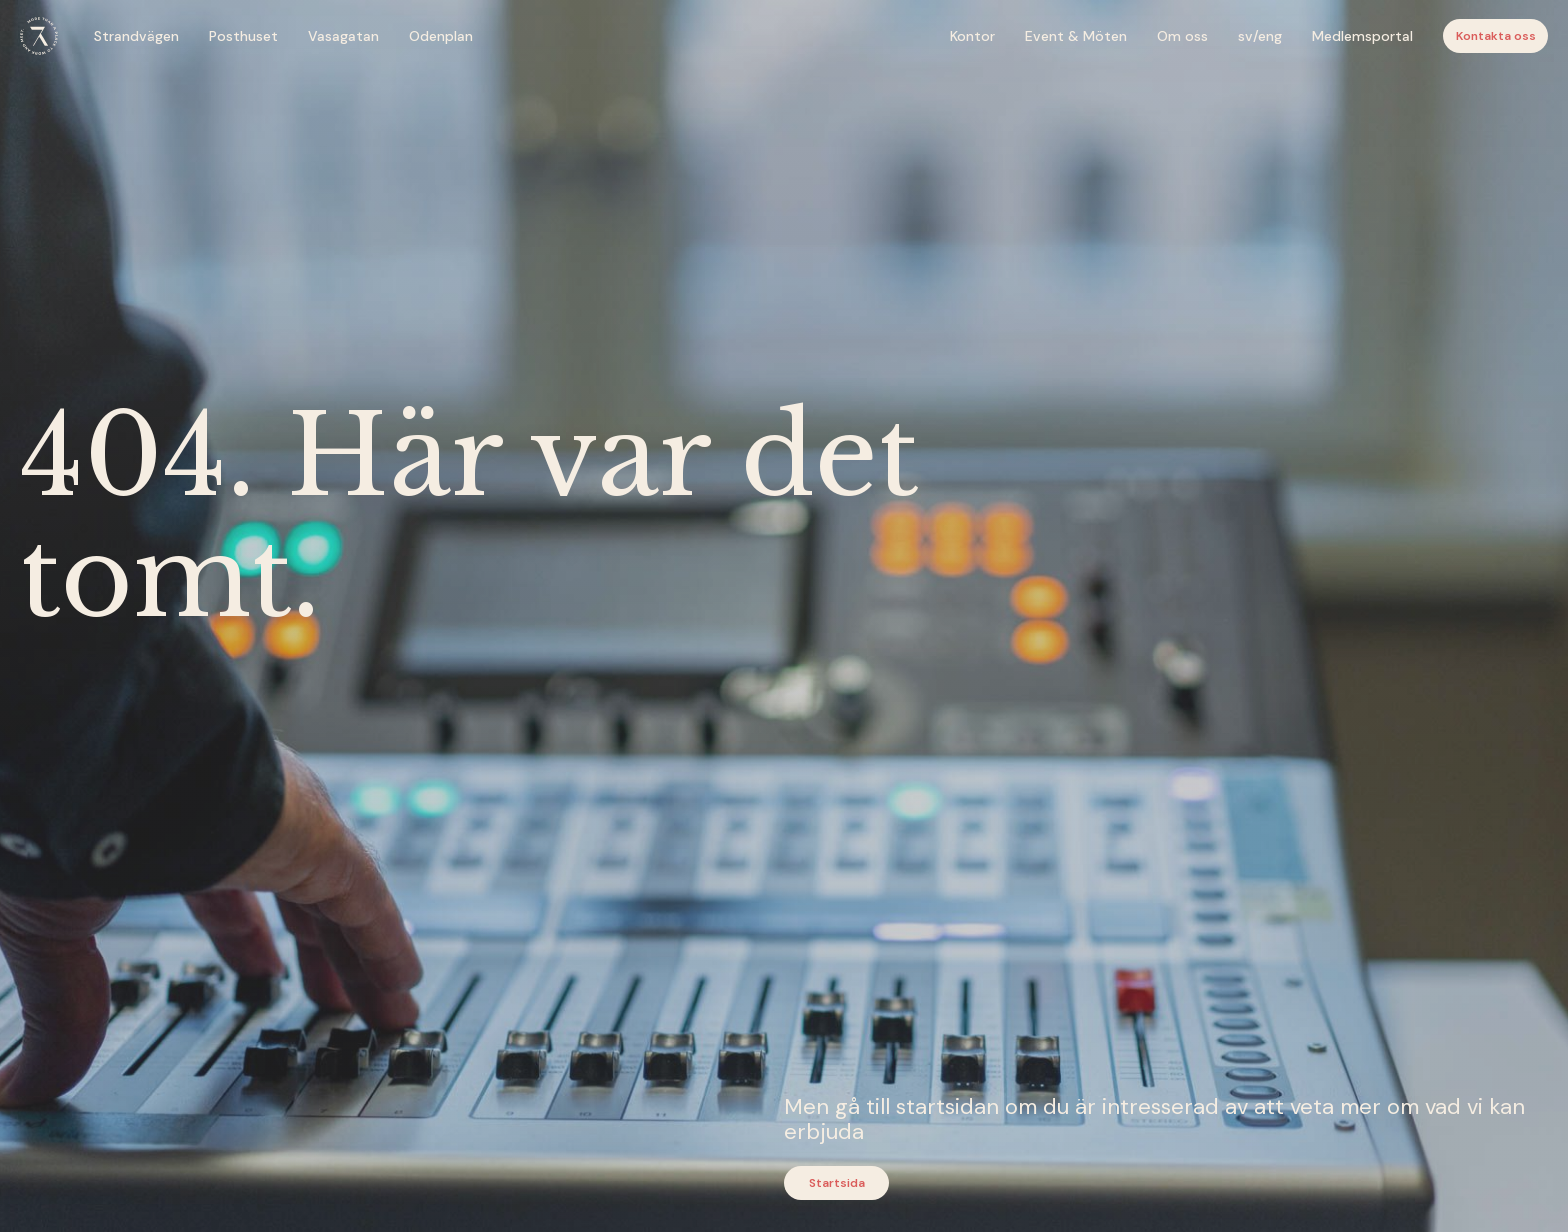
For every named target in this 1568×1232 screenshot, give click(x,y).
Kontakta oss (1496, 36)
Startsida (837, 1183)
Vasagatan (343, 36)
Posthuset (243, 36)
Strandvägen (136, 36)
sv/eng (1260, 36)
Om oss (1182, 36)
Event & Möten (1076, 36)
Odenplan (441, 36)
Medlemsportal (1362, 36)
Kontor (972, 36)
